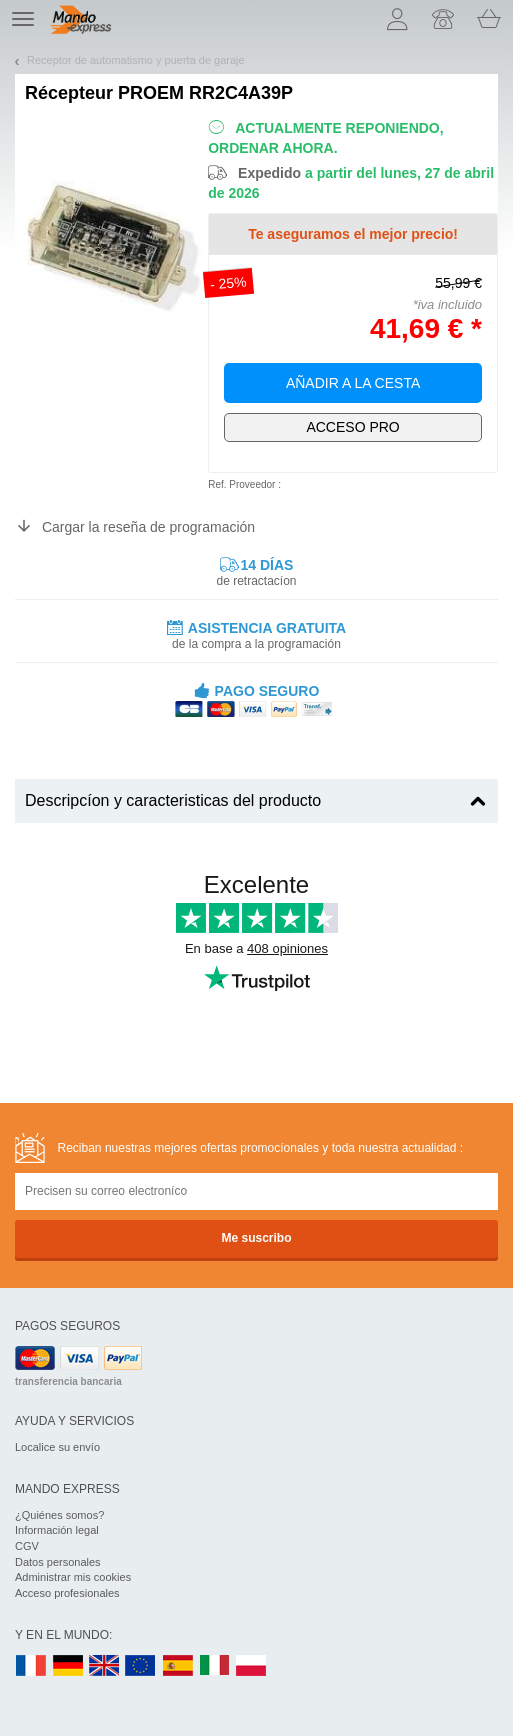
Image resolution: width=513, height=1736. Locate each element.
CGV (27, 1546)
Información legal (57, 1530)
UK (105, 1666)
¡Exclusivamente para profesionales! (353, 427)
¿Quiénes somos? (59, 1515)
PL (252, 1666)
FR (31, 1666)
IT (215, 1666)
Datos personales (58, 1562)
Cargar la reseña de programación (148, 527)
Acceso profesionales (67, 1593)
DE (68, 1666)
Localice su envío (57, 1447)
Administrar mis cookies (73, 1577)
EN (141, 1666)
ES (178, 1666)
